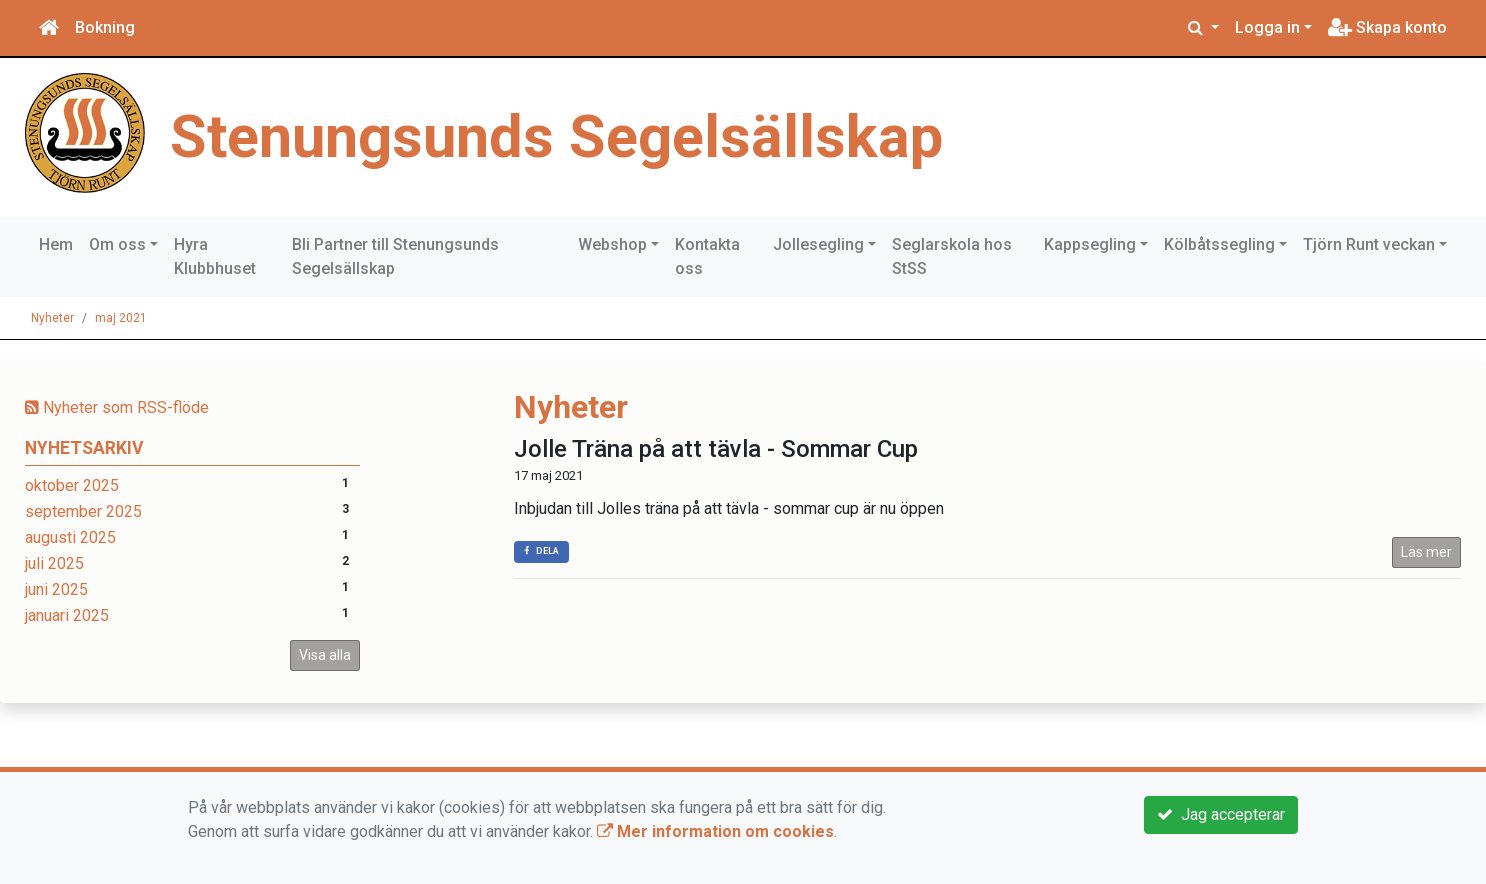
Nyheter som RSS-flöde (117, 407)
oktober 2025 (72, 485)
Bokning (105, 27)
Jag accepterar (1221, 814)
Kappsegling (1090, 244)
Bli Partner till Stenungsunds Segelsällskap (395, 256)
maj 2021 (121, 318)
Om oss (117, 244)
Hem (56, 244)
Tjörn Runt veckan (1369, 244)
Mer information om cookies (715, 831)
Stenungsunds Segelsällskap (556, 137)
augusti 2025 (70, 537)
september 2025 (83, 511)
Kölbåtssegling (1219, 244)
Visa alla (325, 655)
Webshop (612, 244)
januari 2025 (67, 615)
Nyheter (52, 318)
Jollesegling (818, 244)
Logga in (1267, 27)
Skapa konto (1387, 27)
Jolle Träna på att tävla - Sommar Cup (716, 449)
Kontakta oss (707, 256)
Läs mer (1426, 552)
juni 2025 (56, 589)
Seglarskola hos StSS (952, 256)
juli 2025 (54, 563)
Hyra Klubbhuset (215, 256)
